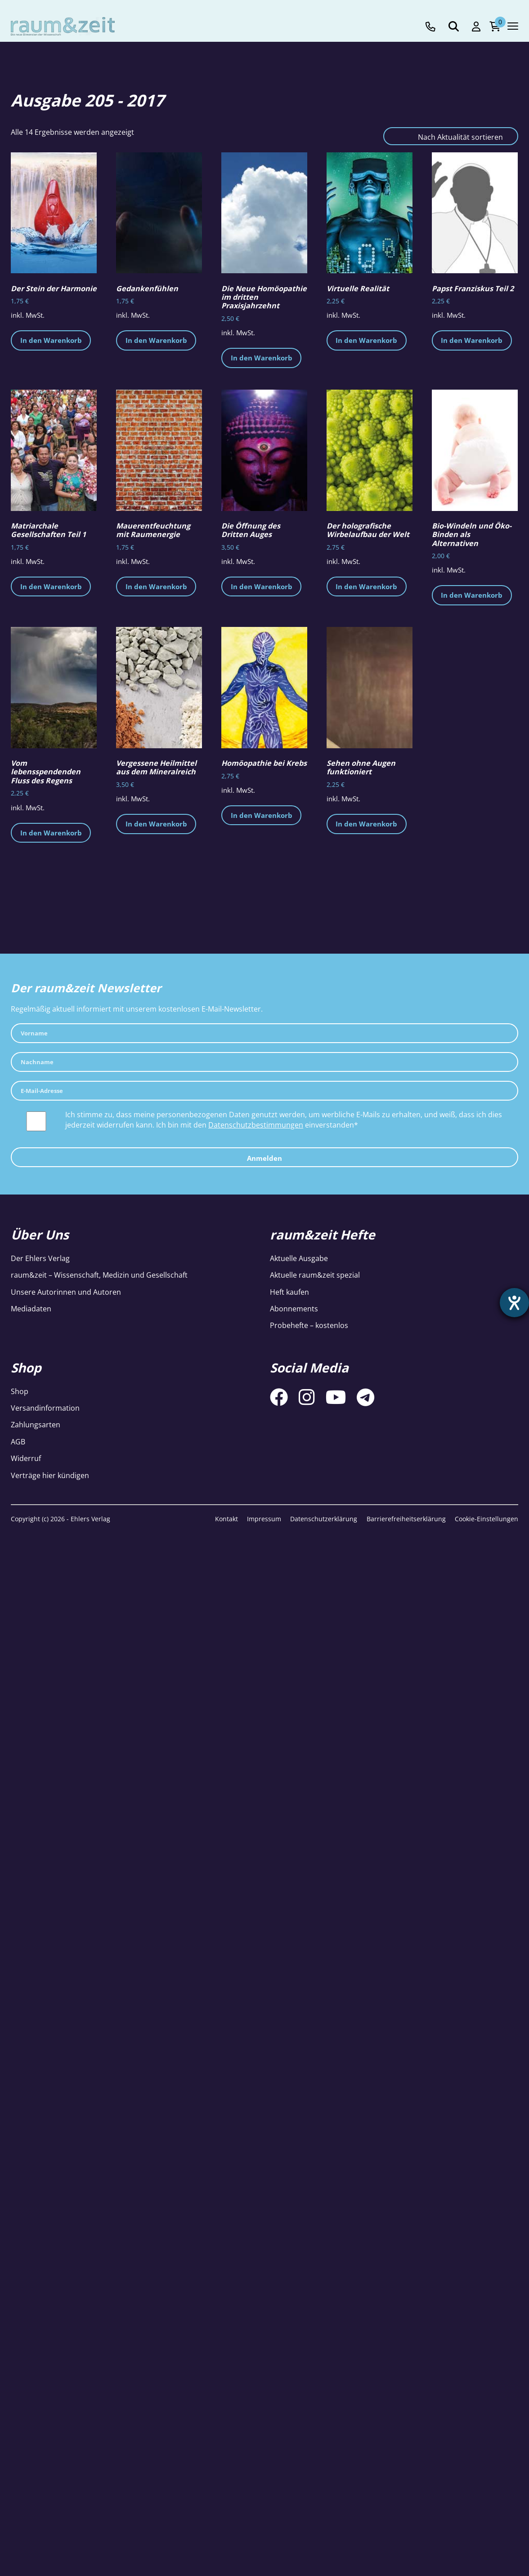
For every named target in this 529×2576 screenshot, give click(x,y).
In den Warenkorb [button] (51, 340)
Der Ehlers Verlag (40, 1258)
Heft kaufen (289, 1292)
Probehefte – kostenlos (309, 1325)
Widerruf (26, 1458)
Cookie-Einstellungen (486, 1519)
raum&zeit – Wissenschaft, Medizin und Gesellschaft (99, 1275)
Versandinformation (45, 1408)
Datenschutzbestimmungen (255, 1125)
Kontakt (226, 1519)
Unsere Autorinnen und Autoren (66, 1292)
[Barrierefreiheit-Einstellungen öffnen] (514, 1303)
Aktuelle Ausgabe (299, 1258)
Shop (19, 1391)
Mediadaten (31, 1309)
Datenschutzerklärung (323, 1519)
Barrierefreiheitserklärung (406, 1519)
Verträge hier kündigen (50, 1475)
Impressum (264, 1519)
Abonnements (294, 1309)
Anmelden (264, 1158)
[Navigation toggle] (512, 26)
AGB (18, 1442)
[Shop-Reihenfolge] (450, 136)
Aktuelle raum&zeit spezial (315, 1275)
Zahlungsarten (35, 1425)
